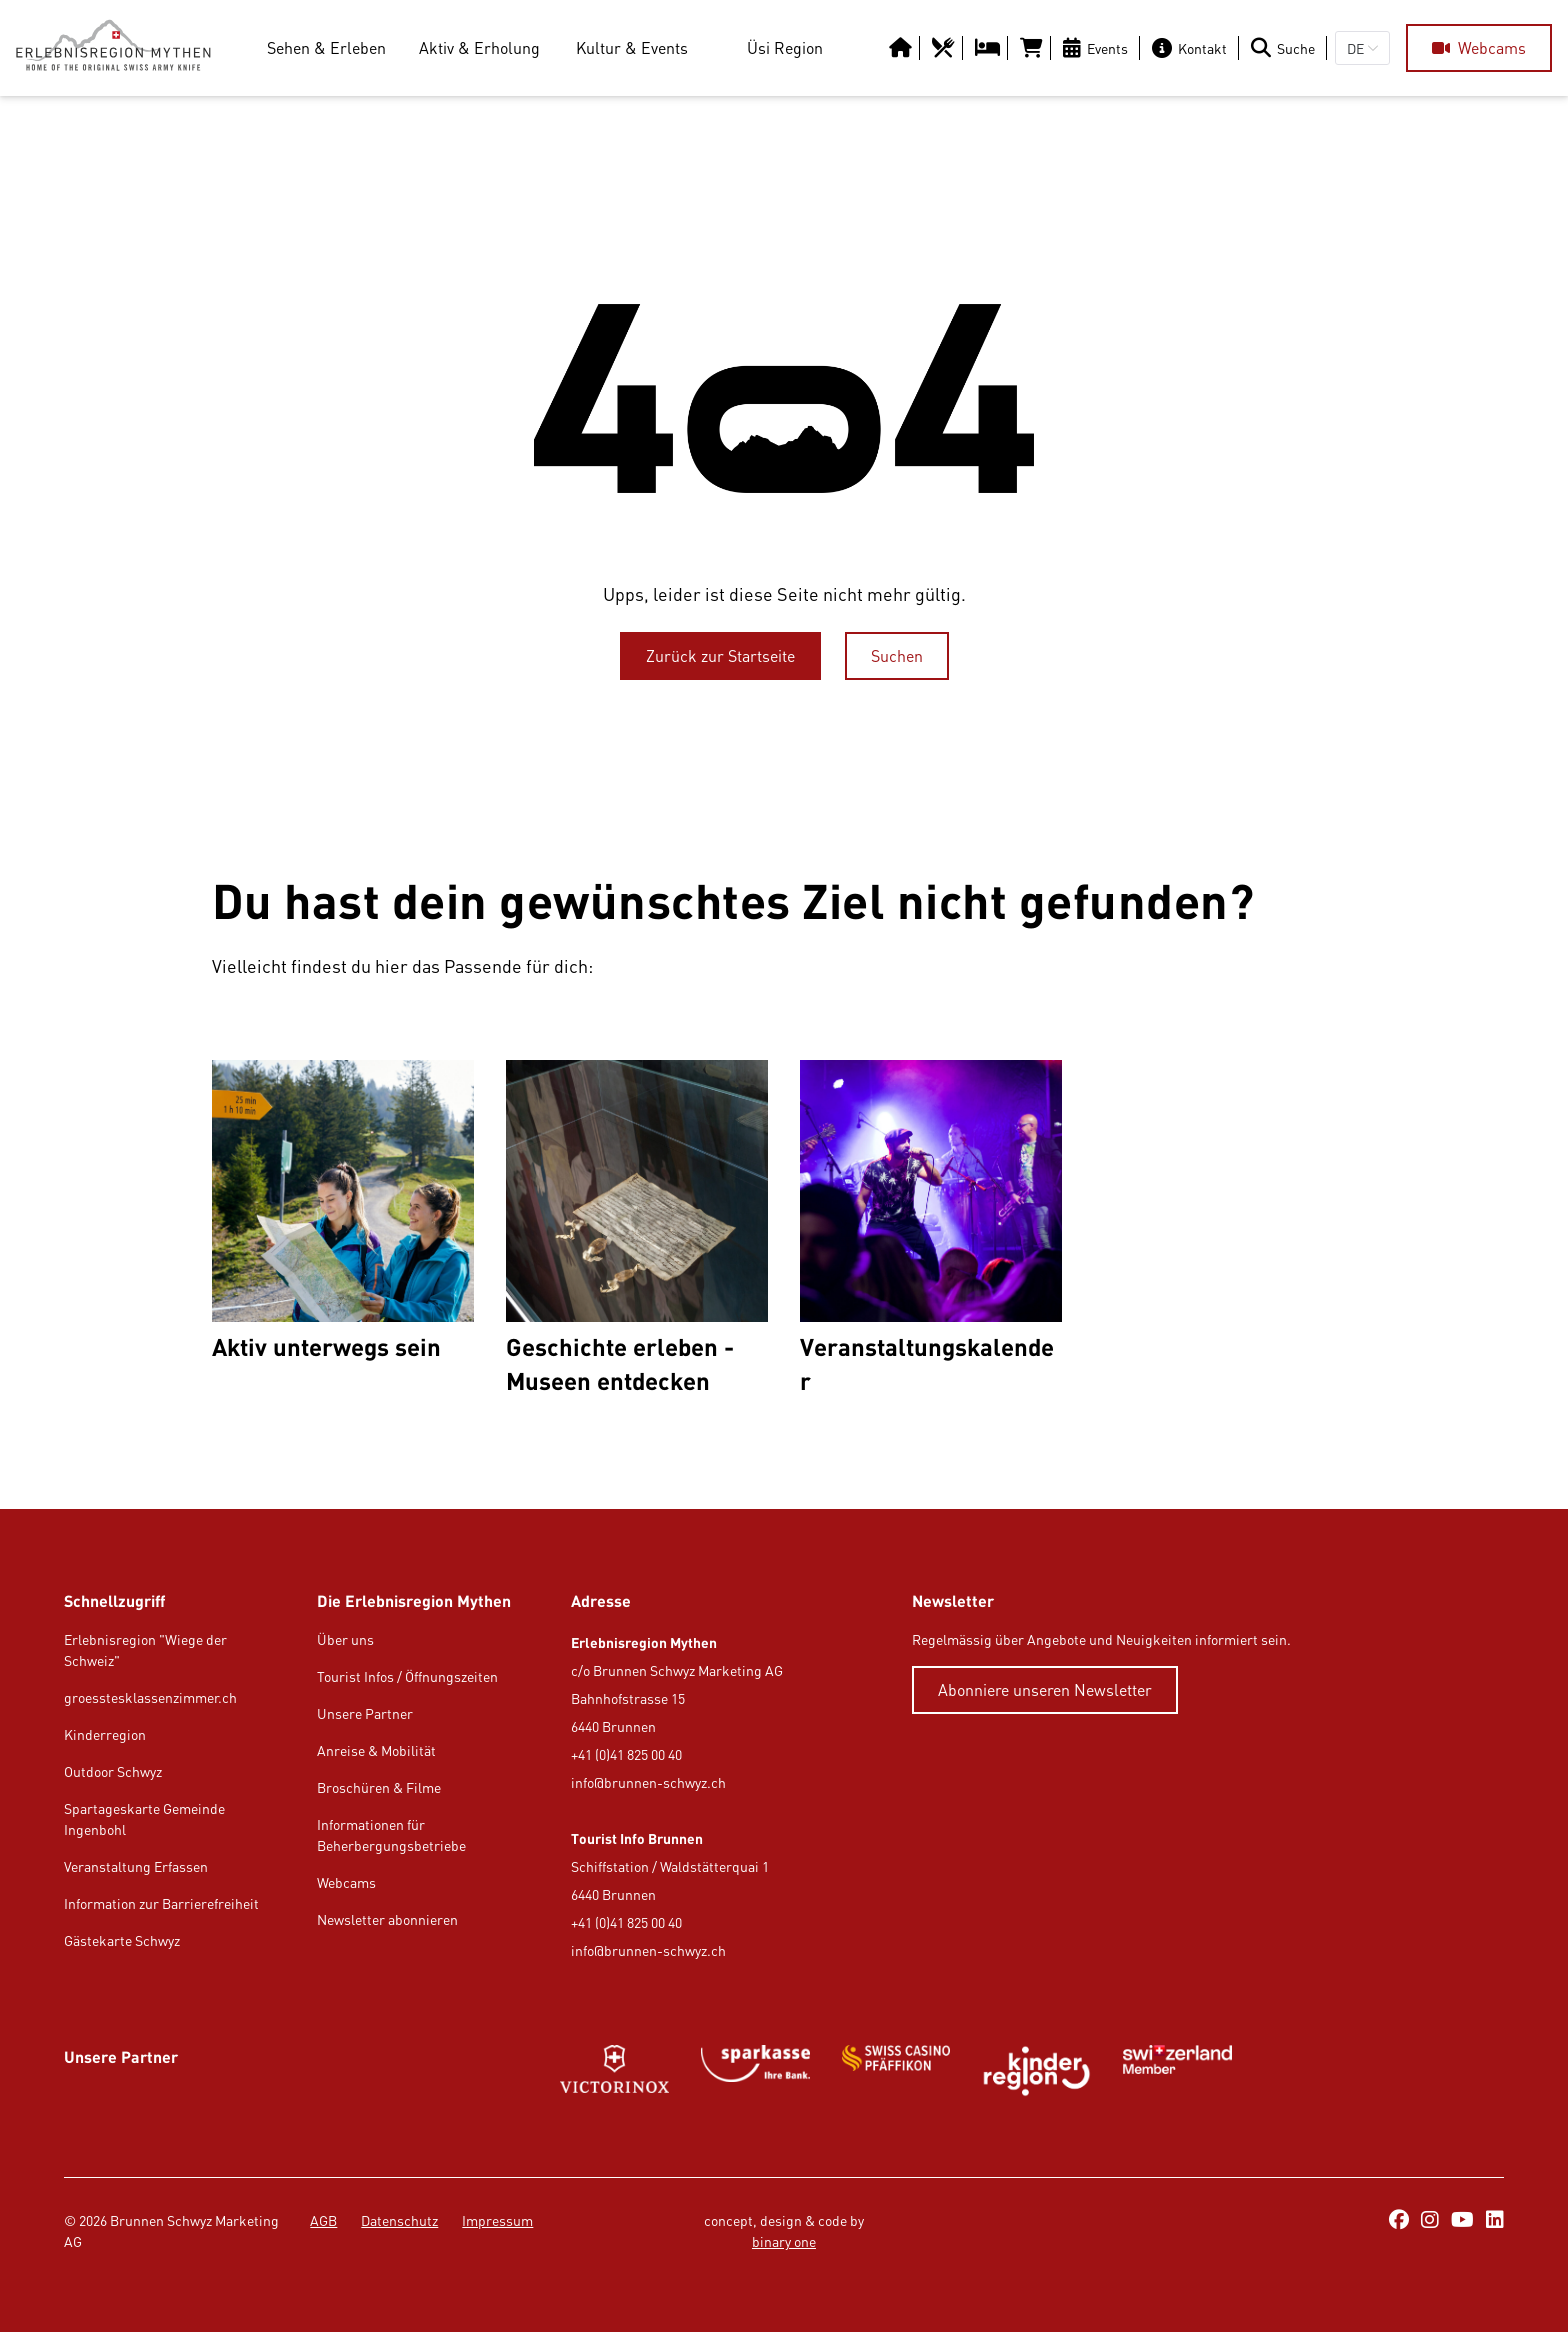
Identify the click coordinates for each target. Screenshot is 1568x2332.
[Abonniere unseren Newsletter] (1045, 1690)
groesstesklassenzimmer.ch (150, 1697)
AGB (323, 2220)
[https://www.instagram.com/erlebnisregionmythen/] (1430, 2221)
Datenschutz (399, 2220)
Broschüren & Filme (379, 1787)
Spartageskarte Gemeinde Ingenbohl (144, 1819)
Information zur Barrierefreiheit (161, 1903)
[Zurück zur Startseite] (720, 656)
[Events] (1099, 48)
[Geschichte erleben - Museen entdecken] (637, 1228)
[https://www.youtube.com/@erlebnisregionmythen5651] (1462, 2221)
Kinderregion (105, 1734)
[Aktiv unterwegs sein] (343, 1228)
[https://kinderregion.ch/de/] (1036, 2071)
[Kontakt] (1193, 48)
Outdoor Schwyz (113, 1771)
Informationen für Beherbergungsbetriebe (391, 1835)
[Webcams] (1479, 48)
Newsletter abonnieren (387, 1919)
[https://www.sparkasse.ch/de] (755, 2071)
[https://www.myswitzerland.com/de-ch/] (1177, 2071)
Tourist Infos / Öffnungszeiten (407, 1676)
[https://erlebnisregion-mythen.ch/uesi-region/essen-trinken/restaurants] (945, 48)
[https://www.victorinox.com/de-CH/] (614, 2071)
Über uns (345, 1639)
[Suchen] (897, 656)
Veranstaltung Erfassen (136, 1866)
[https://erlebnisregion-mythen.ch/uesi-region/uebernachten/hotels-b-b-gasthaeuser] (989, 48)
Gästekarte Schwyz (122, 1940)
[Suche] (1287, 48)
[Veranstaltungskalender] (931, 1228)
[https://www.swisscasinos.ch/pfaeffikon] (896, 2071)
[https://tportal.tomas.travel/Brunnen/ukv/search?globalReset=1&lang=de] (1033, 48)
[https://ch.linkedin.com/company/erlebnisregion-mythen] (1495, 2221)
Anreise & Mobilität (376, 1750)
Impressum (497, 2220)
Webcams (346, 1882)
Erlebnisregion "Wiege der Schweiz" (145, 1650)
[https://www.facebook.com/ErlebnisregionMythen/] (1399, 2221)
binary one (784, 2241)
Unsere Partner (365, 1713)
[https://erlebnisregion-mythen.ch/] (121, 48)
